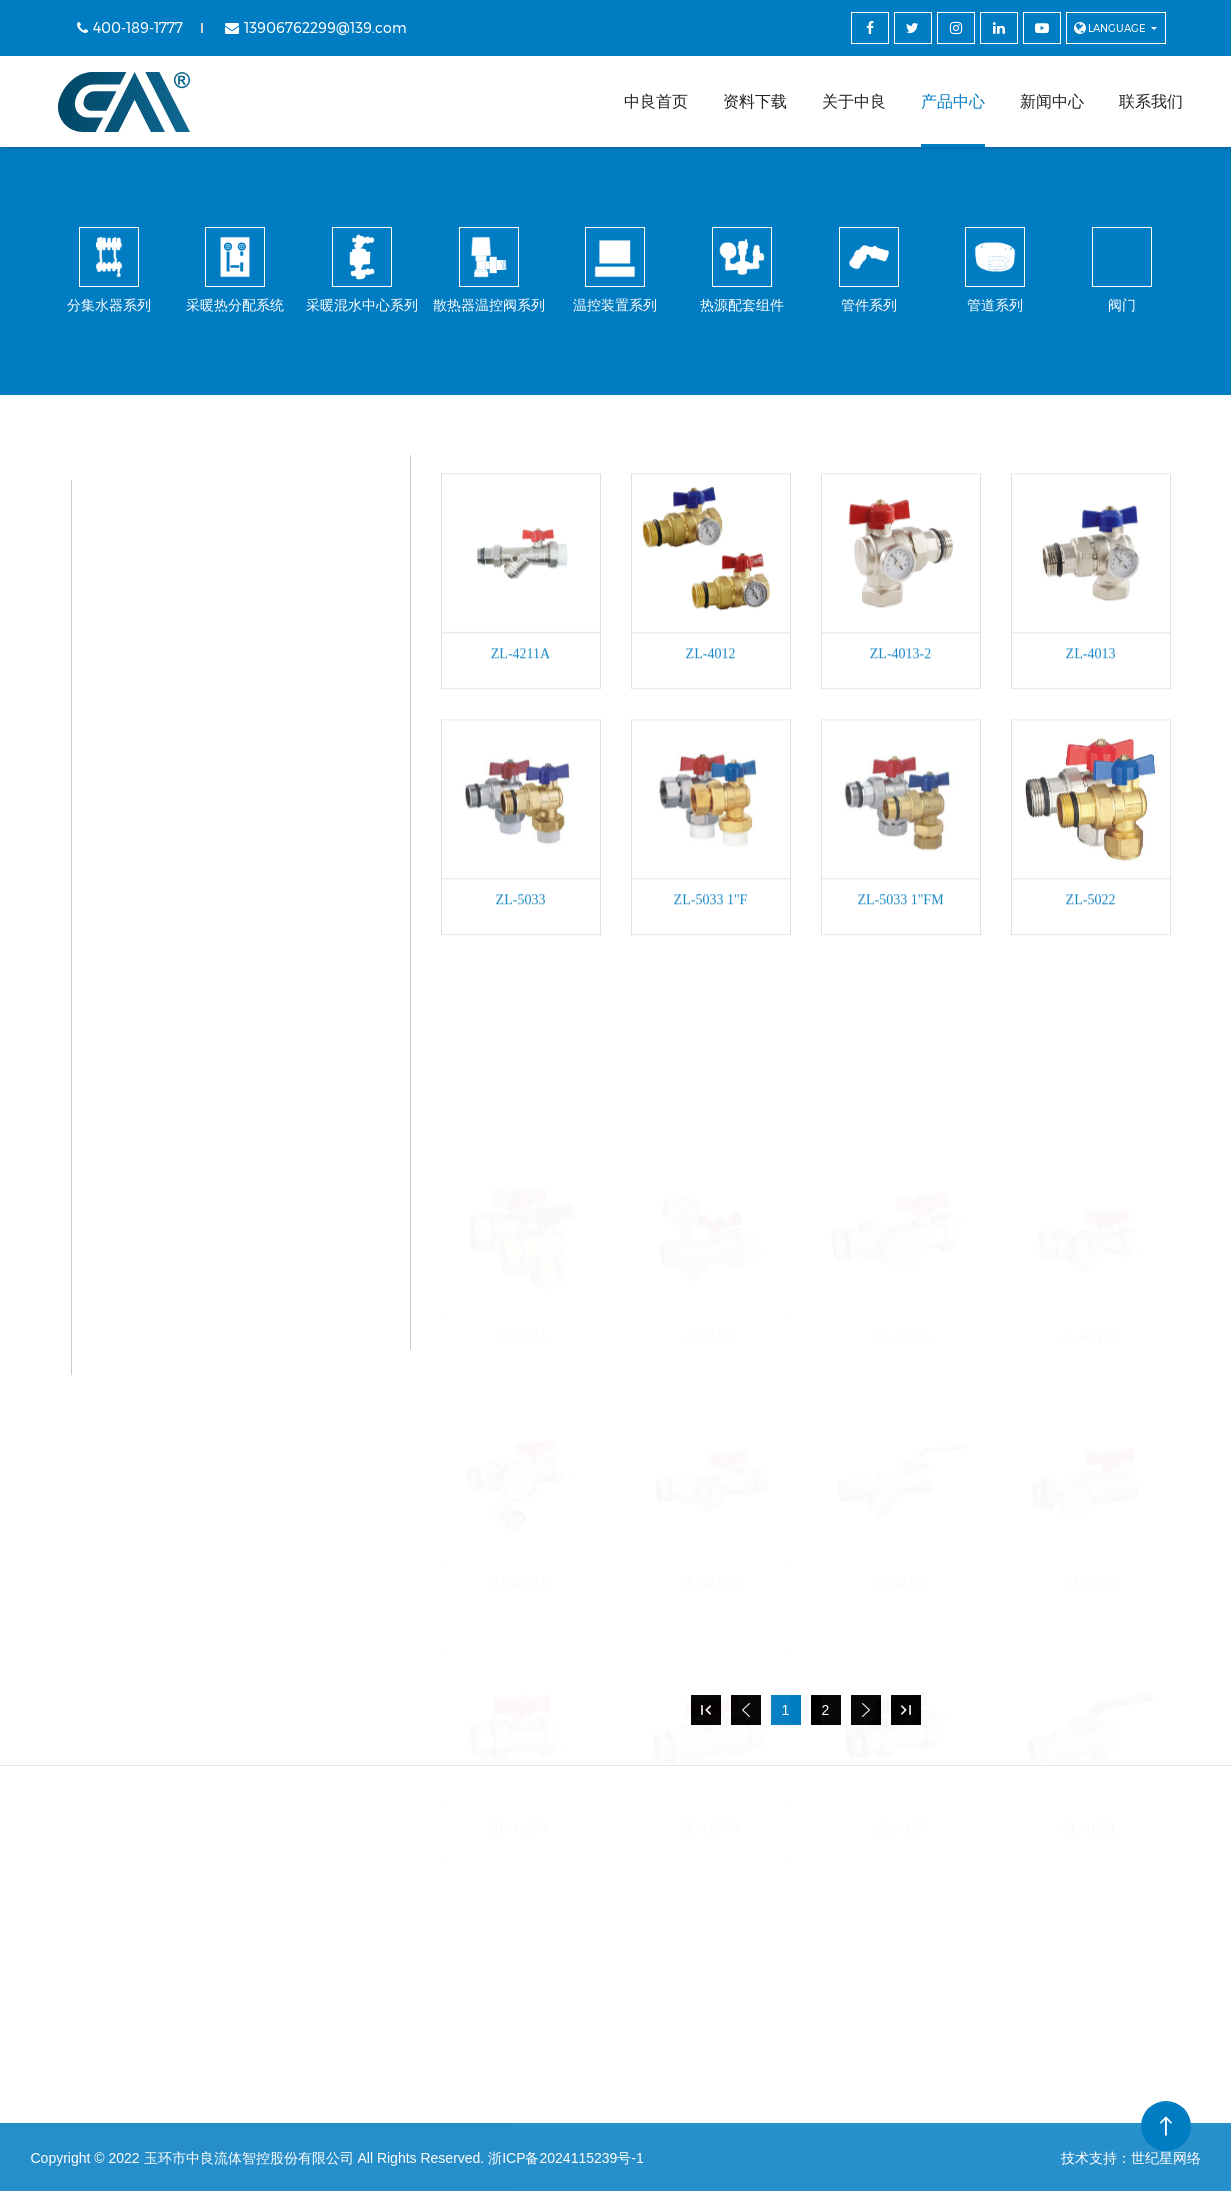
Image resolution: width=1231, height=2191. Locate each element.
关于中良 (854, 101)
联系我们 (1151, 101)
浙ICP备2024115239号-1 (566, 2158)
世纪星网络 (1166, 2158)
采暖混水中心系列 (225, 648)
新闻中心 (1052, 101)
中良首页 (656, 101)
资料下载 (755, 101)
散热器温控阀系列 (225, 718)
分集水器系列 (209, 508)
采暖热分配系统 (217, 578)
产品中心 (953, 101)
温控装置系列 (209, 788)
